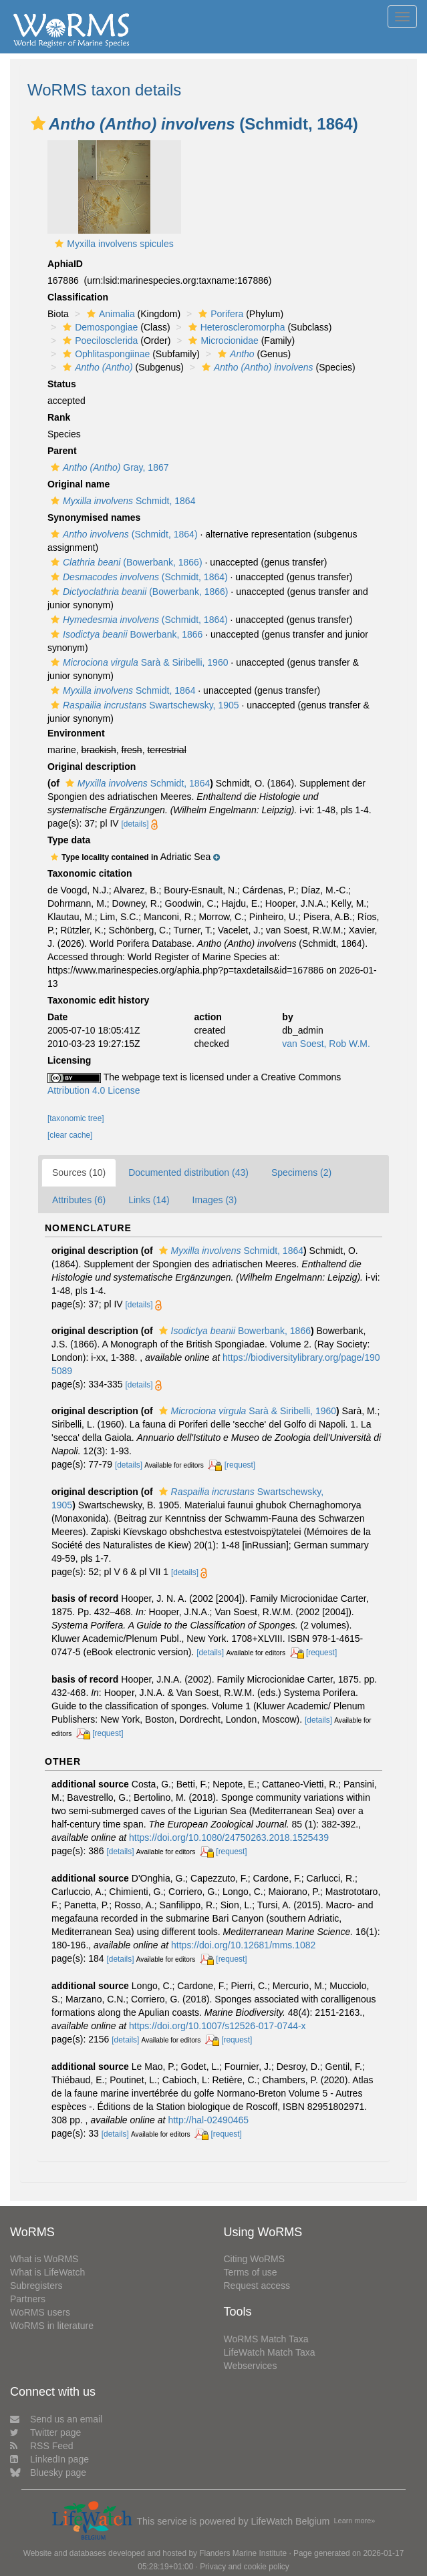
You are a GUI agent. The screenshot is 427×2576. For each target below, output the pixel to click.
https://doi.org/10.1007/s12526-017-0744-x (217, 2025)
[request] (240, 1465)
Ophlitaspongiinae (104, 354)
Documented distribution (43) (188, 1172)
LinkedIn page (49, 2459)
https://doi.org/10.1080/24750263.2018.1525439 (229, 1837)
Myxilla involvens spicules (120, 243)
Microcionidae (221, 340)
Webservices (250, 2365)
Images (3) (214, 1200)
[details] (135, 824)
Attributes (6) (79, 1200)
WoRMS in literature (52, 2325)
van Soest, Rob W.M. (326, 1043)
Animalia (109, 313)
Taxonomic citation (89, 873)
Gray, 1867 (108, 467)
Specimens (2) (301, 1172)
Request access (257, 2285)
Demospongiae (98, 327)
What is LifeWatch (47, 2272)
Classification (77, 297)
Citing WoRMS (254, 2258)
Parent (62, 450)
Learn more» (355, 2521)
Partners (27, 2299)
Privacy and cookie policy (244, 2566)
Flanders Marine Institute (243, 2553)
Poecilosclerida (98, 340)
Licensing (69, 1060)
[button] (38, 124)
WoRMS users (40, 2312)
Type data (68, 840)
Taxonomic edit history (98, 1000)
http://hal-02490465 (208, 2120)
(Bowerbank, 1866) (124, 562)
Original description (91, 766)
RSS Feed (42, 2445)
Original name (78, 484)
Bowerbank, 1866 (124, 634)
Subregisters (36, 2285)
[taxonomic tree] (75, 1118)
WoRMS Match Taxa (266, 2339)
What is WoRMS (44, 2258)
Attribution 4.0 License (93, 1090)
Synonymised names (93, 517)
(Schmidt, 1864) (122, 534)
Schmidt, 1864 (121, 500)
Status (61, 384)
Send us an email (56, 2419)
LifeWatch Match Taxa (269, 2352)
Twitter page (45, 2432)
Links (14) (148, 1200)
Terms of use (250, 2272)
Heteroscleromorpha (235, 327)
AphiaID (65, 263)
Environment (76, 733)
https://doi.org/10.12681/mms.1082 (243, 1945)
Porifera (219, 313)
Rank (58, 417)
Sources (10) (79, 1172)
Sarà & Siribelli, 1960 (137, 662)
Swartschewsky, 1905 (143, 705)
